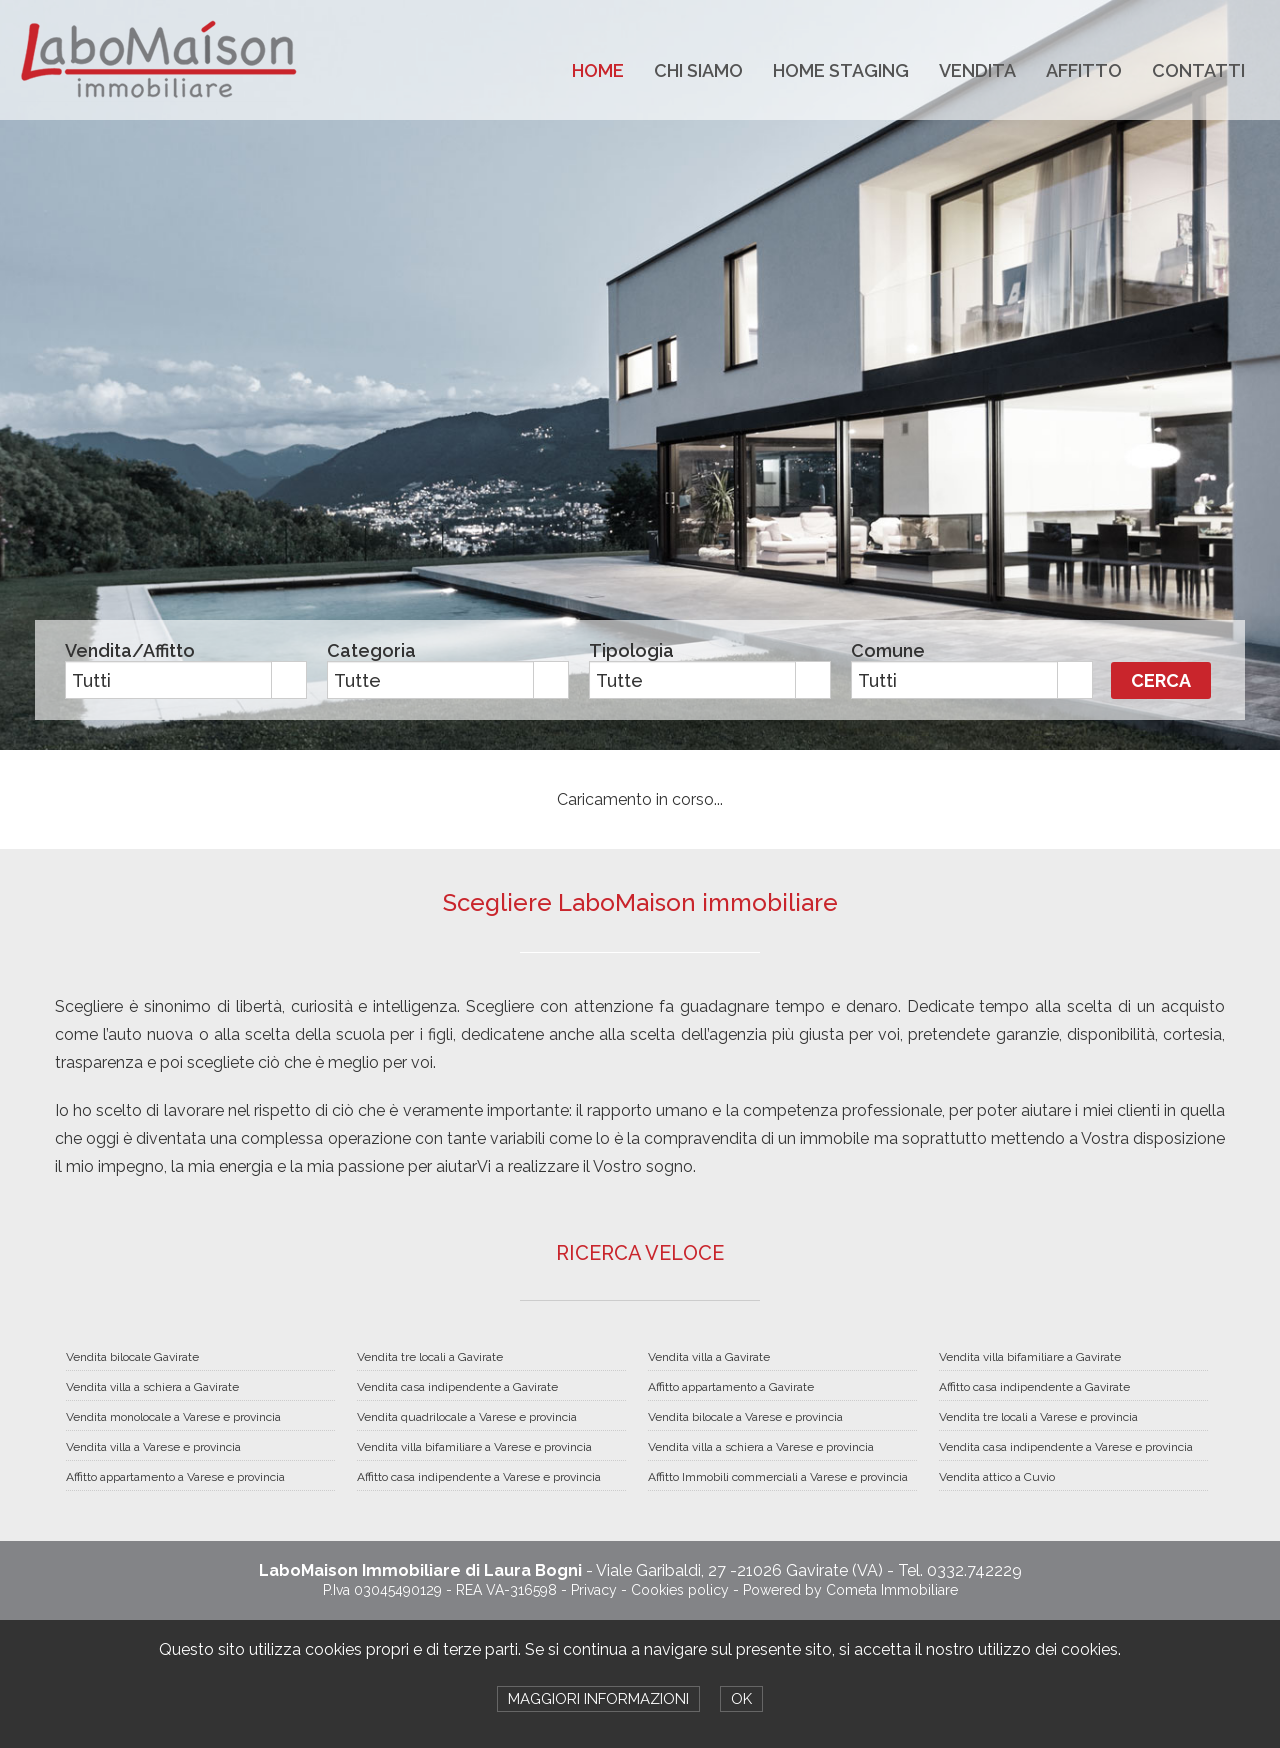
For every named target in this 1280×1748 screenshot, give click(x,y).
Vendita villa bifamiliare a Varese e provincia (474, 1447)
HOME (598, 70)
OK (741, 1699)
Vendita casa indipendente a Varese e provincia (1066, 1447)
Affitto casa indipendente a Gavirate (1034, 1387)
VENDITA (977, 70)
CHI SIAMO (698, 70)
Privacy (594, 1590)
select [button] (289, 681)
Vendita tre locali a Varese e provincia (1038, 1417)
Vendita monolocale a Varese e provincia (173, 1417)
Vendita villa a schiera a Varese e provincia (761, 1447)
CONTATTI (1198, 70)
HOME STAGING (841, 70)
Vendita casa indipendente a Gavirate (457, 1387)
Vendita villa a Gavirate (709, 1357)
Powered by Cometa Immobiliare (850, 1590)
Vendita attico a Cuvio (997, 1477)
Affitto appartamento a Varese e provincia (175, 1477)
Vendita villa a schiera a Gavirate (152, 1387)
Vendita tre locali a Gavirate (430, 1357)
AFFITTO (1084, 70)
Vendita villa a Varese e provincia (153, 1447)
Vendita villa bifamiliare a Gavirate (1030, 1357)
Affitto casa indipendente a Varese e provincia (479, 1477)
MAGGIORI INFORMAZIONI (598, 1699)
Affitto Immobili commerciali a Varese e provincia (778, 1477)
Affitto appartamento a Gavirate (731, 1387)
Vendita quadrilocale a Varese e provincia (467, 1417)
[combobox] (169, 680)
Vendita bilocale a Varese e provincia (745, 1417)
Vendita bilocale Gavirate (132, 1357)
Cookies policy (680, 1590)
